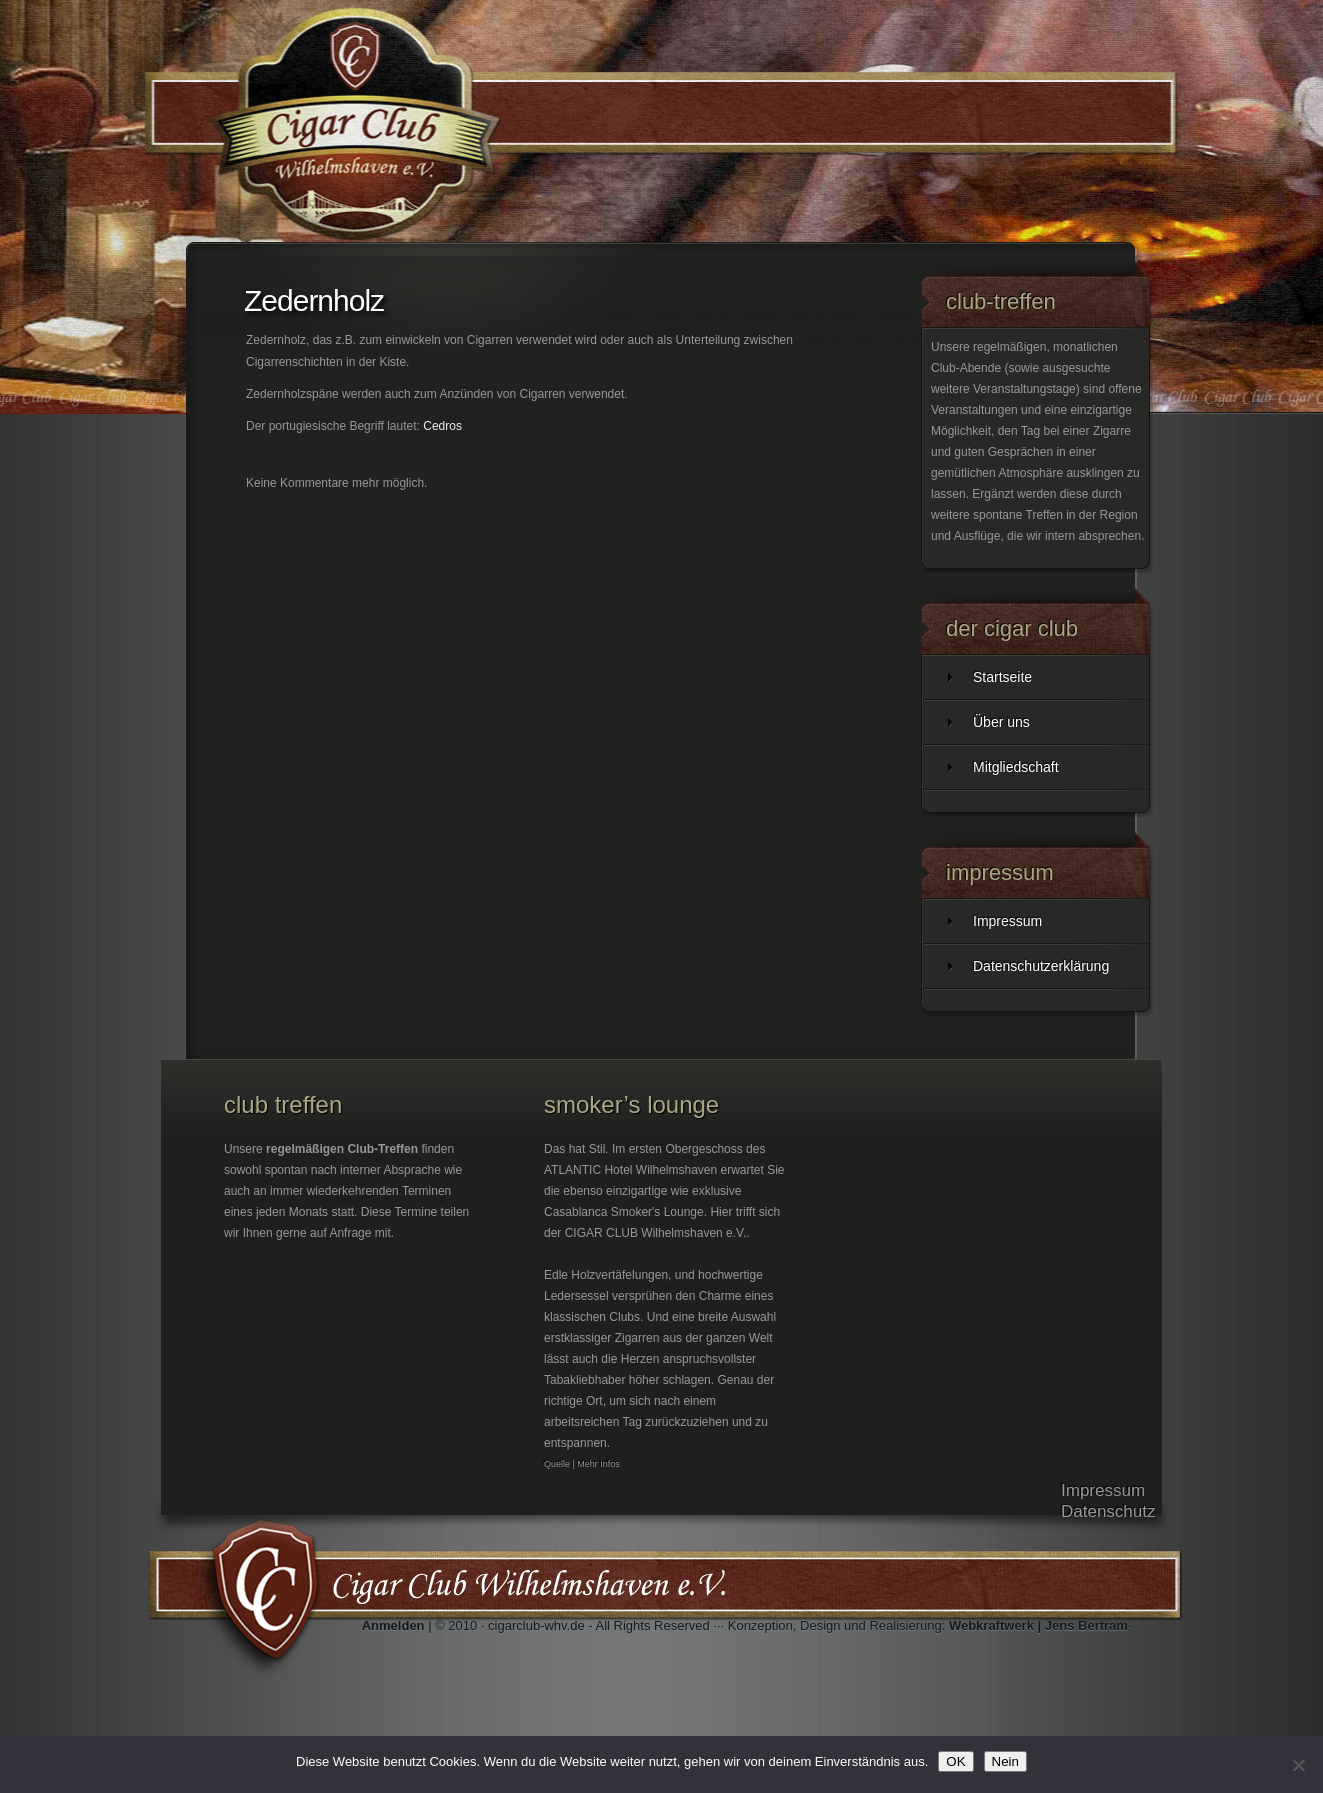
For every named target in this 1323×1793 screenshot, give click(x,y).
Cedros (442, 426)
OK (955, 1761)
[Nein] (1298, 1765)
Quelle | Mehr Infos (582, 1464)
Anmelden (393, 1625)
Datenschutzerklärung (1041, 966)
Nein (1005, 1761)
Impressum (1007, 921)
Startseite (1002, 677)
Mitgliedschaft (1016, 767)
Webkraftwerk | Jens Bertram (1038, 1625)
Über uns (1001, 722)
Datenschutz (1108, 1511)
